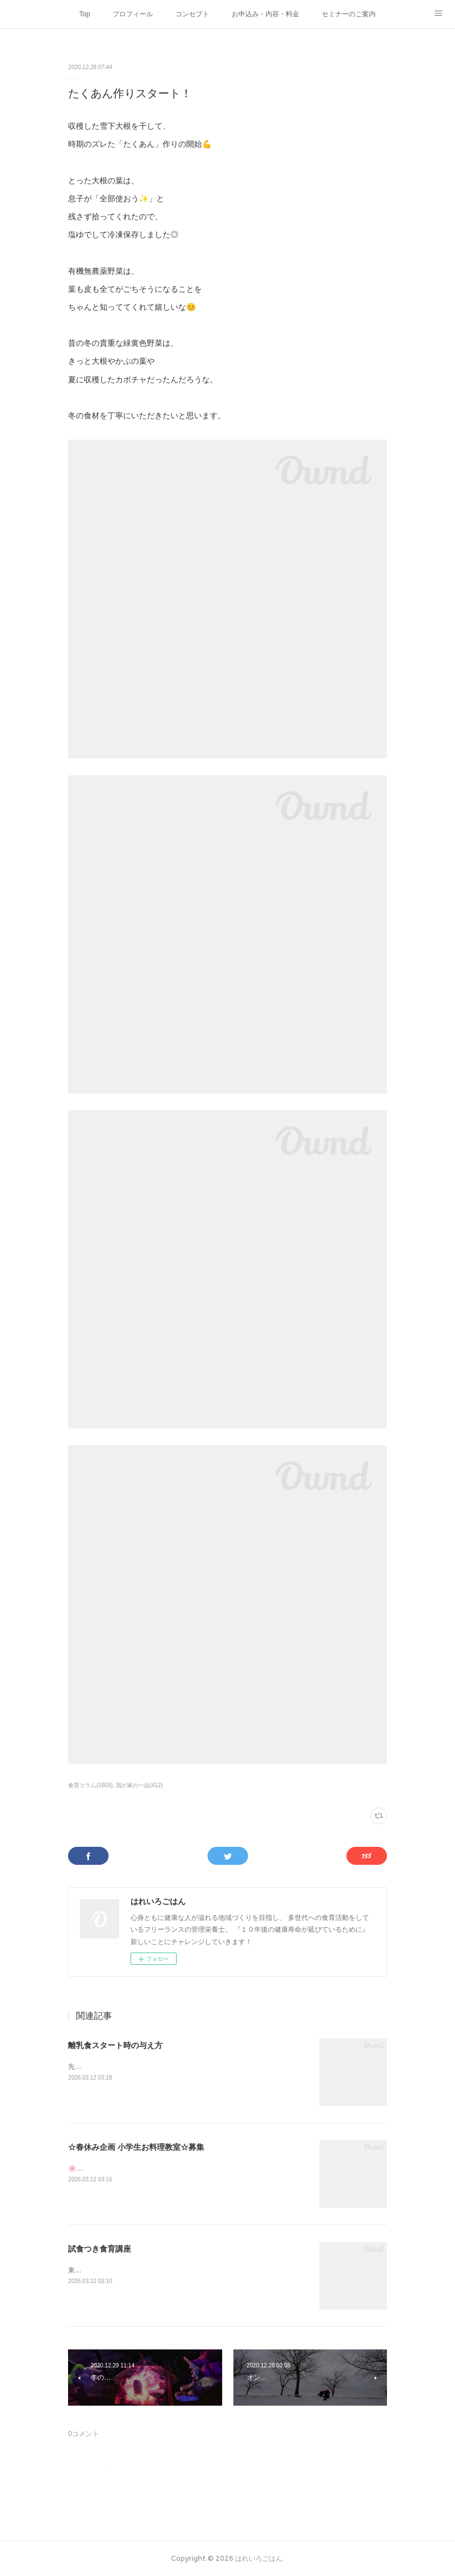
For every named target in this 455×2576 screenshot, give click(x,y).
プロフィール (132, 14)
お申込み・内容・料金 (265, 14)
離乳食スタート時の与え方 (115, 2045)
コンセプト (192, 14)
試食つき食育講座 (99, 2248)
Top (84, 14)
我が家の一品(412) (139, 1785)
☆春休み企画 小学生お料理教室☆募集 (136, 2147)
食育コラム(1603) (90, 1785)
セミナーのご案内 (349, 14)
